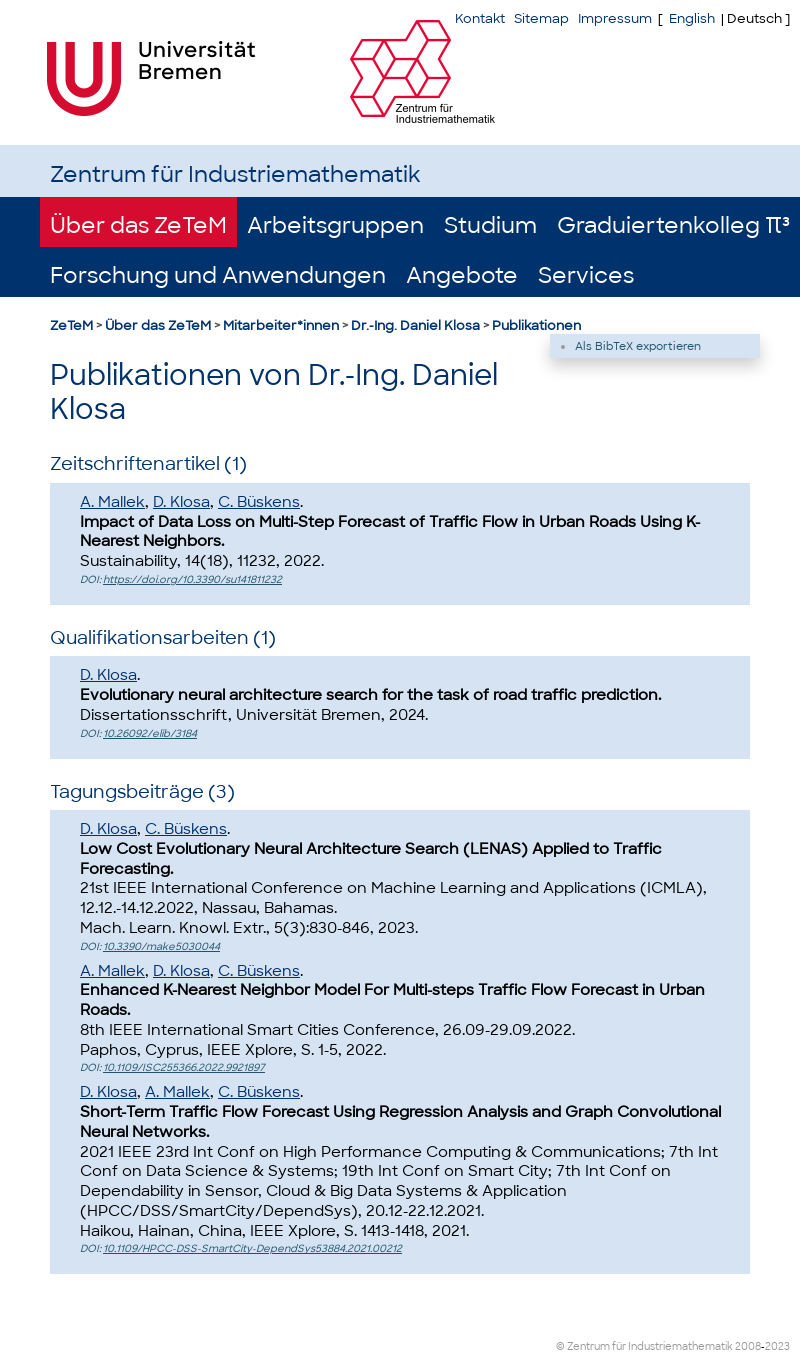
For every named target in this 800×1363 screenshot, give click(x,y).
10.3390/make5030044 (161, 946)
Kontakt (480, 18)
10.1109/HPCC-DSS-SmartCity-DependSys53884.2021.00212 (252, 1248)
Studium (490, 225)
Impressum (615, 18)
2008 (748, 1346)
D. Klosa (181, 502)
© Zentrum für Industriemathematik (644, 1346)
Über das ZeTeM (138, 225)
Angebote (462, 275)
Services (586, 275)
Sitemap (541, 18)
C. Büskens (259, 502)
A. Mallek (112, 502)
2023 (777, 1346)
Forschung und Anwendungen (218, 275)
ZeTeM (71, 325)
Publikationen (536, 325)
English (692, 18)
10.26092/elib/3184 (150, 733)
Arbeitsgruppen (335, 225)
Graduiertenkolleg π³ (673, 225)
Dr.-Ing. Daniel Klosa (415, 325)
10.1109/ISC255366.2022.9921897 (184, 1067)
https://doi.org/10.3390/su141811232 (192, 579)
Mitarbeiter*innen (281, 325)
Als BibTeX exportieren (638, 346)
